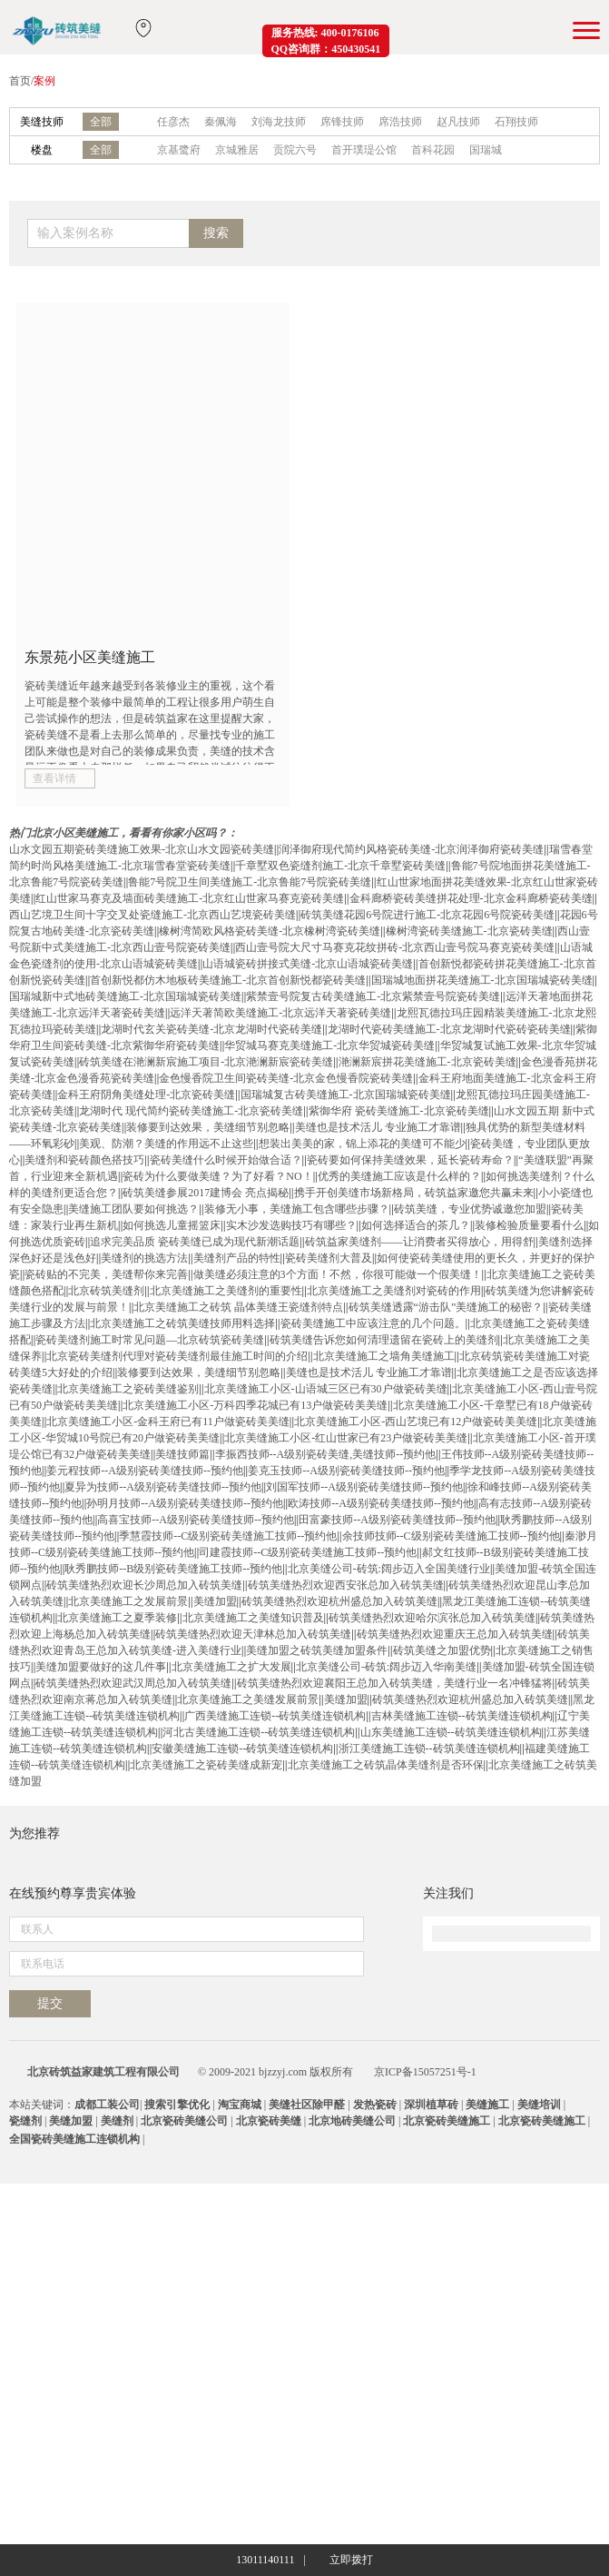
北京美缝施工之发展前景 (128, 1601)
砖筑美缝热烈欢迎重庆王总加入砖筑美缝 (455, 1634)
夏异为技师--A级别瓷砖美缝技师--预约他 (162, 1487)
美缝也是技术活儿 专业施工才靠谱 (378, 1127)
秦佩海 (220, 121)
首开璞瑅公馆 (364, 150)
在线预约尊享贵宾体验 (72, 2209)
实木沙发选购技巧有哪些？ (291, 1225)
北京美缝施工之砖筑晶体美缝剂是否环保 (386, 1765)
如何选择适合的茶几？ (415, 1225)
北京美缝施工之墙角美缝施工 (384, 1356)
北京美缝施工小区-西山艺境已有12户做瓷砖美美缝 (415, 1421)
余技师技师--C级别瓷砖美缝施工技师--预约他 (451, 1536)
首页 (20, 80)
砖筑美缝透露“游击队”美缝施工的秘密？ (446, 1307)
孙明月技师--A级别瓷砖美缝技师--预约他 (184, 1503)
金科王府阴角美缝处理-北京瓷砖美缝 (146, 1094)
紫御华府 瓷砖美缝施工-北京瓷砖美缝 (399, 1111)
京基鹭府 (179, 150)
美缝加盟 (215, 1601)
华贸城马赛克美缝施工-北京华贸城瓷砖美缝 (329, 1045)
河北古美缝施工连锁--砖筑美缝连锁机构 (258, 1732)
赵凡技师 (458, 121)
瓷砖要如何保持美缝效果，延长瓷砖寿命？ (410, 1160)
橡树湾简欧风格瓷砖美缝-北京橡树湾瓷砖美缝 (269, 931)
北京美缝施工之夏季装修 (117, 1617)
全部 (101, 121)
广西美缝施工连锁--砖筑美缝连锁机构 (275, 1715)
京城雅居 (237, 150)
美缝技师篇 (182, 1454)
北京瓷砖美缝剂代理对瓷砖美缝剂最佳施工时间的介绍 (177, 1356)
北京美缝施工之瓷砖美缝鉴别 (128, 1388)
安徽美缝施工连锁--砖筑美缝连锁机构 (242, 1748)
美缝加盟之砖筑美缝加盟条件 (317, 1650)
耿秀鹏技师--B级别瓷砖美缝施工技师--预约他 (173, 1568)
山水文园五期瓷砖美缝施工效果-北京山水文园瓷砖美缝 (141, 849)
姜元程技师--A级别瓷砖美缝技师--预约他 (144, 1470)
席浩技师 (400, 121)
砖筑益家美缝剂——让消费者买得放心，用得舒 (419, 1241)
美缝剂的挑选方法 (144, 1258)
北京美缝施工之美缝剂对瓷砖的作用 (394, 1290)
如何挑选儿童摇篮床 (172, 1225)
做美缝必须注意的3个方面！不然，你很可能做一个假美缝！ (337, 1274)
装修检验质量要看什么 (529, 1225)
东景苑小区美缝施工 (90, 657)
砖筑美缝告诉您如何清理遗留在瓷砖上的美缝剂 (384, 1339)
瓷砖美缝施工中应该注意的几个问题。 (373, 1323)
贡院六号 (295, 150)
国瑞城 (485, 150)
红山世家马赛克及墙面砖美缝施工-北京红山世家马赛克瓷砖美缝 (189, 898)
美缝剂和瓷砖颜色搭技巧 (84, 1160)
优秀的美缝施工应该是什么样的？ (399, 1176)
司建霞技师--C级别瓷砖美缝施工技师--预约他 (308, 1552)
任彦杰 (173, 121)
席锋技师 (342, 121)
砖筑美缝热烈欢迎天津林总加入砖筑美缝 (253, 1634)
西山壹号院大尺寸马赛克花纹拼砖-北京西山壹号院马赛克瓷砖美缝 (395, 947)
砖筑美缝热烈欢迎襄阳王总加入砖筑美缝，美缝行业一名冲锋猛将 (395, 1683)
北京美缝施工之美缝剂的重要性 (226, 1290)
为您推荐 (34, 1833)
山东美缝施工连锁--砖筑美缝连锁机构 (451, 1732)
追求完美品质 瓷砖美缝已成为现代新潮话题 (195, 1241)
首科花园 (433, 150)
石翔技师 (516, 121)
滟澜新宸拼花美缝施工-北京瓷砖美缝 (427, 1061)
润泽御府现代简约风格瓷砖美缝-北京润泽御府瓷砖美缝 (411, 849)
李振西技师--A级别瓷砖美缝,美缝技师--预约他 (326, 1454)
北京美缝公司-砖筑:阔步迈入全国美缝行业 (389, 1568)
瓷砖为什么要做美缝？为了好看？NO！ (217, 1176)
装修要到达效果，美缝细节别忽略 (208, 1127)
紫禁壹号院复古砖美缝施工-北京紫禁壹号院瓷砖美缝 (373, 996)
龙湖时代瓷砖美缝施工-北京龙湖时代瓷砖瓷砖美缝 (449, 1029)
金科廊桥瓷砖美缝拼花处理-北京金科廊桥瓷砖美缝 (471, 898)
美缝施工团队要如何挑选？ (133, 1209)
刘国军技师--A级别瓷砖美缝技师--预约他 (364, 1487)
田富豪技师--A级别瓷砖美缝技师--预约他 (397, 1519)
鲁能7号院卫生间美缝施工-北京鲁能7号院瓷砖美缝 (249, 882)
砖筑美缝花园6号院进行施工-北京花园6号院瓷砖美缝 (427, 914)
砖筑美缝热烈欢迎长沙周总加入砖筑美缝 (144, 1585)
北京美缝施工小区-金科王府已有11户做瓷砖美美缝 (168, 1421)
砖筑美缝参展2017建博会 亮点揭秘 (206, 1192)
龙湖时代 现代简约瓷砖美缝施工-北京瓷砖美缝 (191, 1111)
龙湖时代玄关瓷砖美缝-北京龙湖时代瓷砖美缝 (211, 1029)
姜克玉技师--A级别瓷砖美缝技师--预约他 (346, 1470)
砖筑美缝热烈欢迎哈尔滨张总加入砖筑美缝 (432, 1617)
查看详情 (54, 778)
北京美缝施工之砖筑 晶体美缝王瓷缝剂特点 (238, 1307)
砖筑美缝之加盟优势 (442, 1650)
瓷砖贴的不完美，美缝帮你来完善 (106, 1274)
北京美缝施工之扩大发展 (231, 1666)
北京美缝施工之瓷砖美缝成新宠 (206, 1765)
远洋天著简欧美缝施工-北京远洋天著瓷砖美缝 (280, 1012)
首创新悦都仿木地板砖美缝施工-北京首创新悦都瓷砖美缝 (228, 980)
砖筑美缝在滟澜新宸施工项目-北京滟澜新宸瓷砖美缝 (206, 1061)
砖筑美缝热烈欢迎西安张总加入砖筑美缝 (346, 1585)
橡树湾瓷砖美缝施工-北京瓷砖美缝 (469, 931)
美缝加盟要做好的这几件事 (100, 1666)
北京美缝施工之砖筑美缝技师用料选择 (182, 1323)
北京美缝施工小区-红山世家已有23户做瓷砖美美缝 (345, 1438)
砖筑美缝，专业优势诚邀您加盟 (470, 1209)
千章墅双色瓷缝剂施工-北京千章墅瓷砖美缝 (340, 865)
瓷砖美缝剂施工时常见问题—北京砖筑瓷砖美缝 (149, 1339)
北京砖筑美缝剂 (106, 1290)
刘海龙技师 (278, 121)
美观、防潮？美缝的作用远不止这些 (166, 1143)
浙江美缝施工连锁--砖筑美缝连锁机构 (429, 1748)
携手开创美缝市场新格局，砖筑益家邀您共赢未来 (414, 1192)
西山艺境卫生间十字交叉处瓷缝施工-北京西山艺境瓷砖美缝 (152, 914)
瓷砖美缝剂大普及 (328, 1258)
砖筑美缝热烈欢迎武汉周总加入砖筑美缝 (133, 1683)
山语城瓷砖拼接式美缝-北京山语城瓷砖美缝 (307, 963)
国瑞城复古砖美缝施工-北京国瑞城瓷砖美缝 (346, 1094)
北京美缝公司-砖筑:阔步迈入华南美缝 (386, 1666)
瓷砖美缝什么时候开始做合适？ (226, 1160)
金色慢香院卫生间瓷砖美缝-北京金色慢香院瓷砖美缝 (286, 1078)
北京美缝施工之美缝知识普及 (253, 1617)
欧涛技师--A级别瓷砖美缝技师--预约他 (381, 1503)
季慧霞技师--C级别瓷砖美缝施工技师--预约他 (228, 1536)
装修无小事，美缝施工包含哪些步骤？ (296, 1209)
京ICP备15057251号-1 (425, 2464)
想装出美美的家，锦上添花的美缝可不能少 (362, 1143)
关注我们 (448, 2209)
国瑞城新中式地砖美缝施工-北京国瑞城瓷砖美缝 (125, 996)
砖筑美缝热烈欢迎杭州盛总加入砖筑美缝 (339, 1601)
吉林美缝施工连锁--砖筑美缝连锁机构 (462, 1715)
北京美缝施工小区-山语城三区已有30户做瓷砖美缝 (325, 1388)
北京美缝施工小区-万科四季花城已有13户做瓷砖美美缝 (255, 1405)
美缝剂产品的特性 (236, 1258)
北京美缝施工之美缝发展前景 (248, 1699)
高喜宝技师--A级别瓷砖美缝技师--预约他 (195, 1519)
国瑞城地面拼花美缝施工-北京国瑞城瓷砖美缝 (482, 980)
